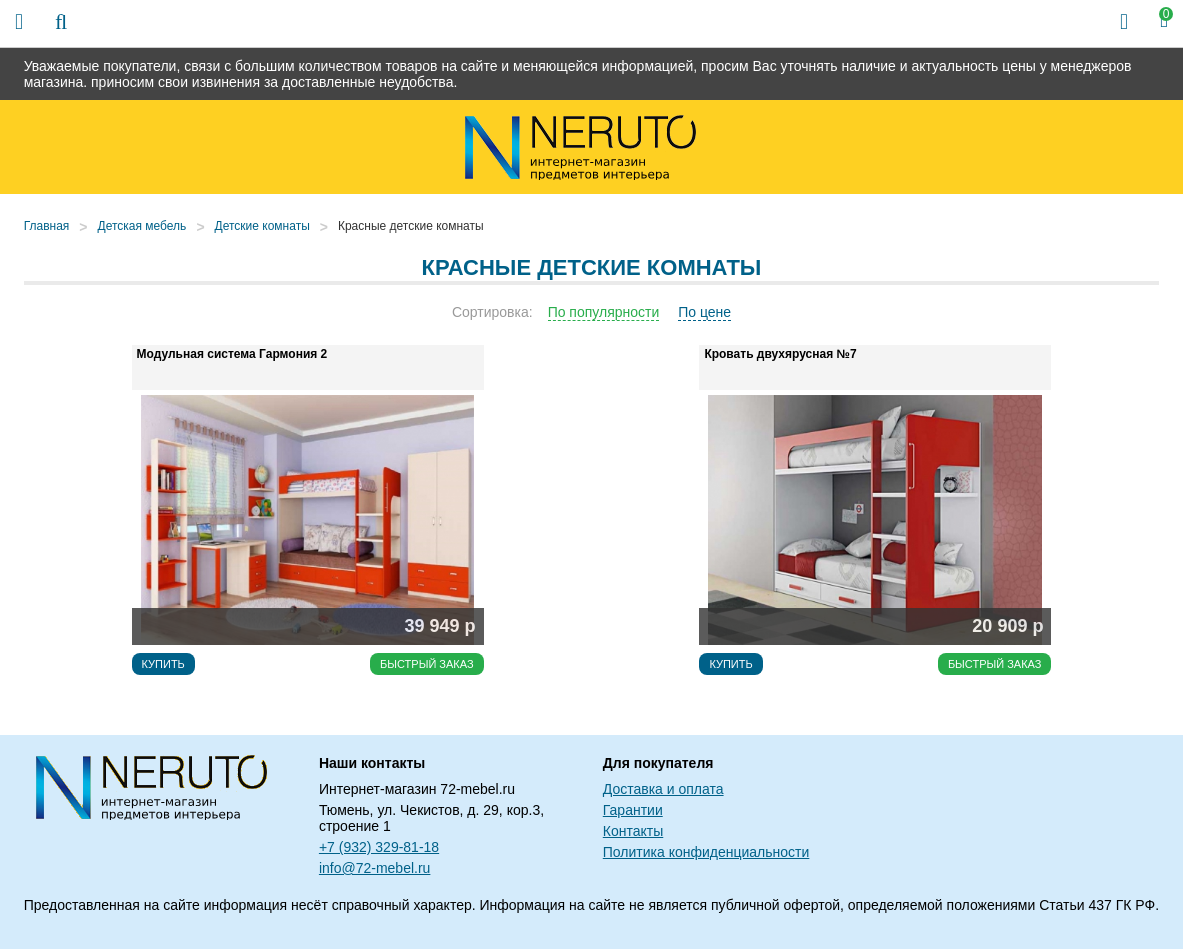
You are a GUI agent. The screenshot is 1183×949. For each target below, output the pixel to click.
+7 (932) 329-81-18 (379, 847)
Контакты (633, 831)
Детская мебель (142, 226)
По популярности (604, 312)
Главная (47, 226)
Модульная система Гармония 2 (232, 354)
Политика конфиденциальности (706, 852)
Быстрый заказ (427, 664)
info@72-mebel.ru (375, 868)
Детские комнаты (262, 226)
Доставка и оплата (663, 789)
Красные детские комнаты (411, 226)
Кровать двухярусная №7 (780, 354)
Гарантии (633, 810)
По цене (704, 312)
